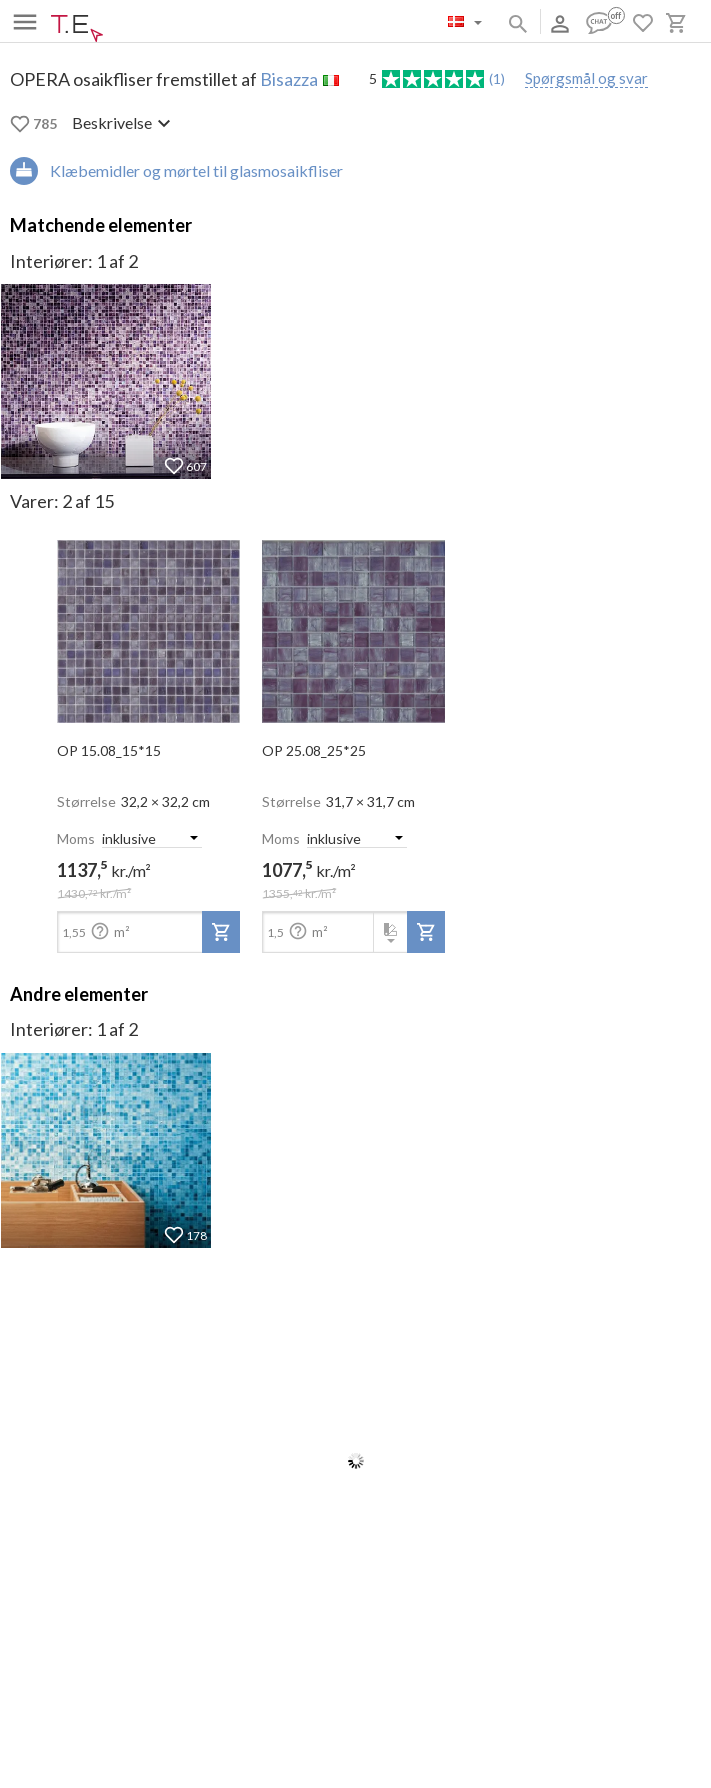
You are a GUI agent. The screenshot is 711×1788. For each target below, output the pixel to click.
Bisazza (289, 79)
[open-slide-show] (148, 625)
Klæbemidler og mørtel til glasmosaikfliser (196, 170)
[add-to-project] (221, 932)
